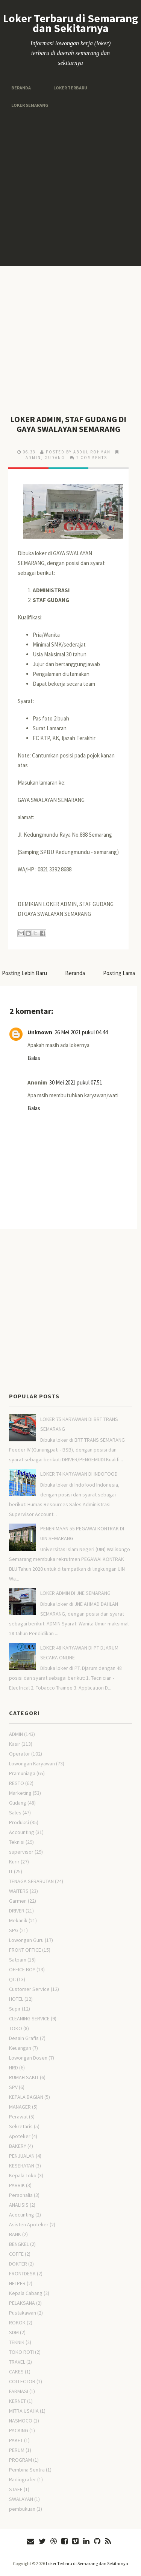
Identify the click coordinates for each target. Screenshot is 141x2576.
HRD (13, 2067)
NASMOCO (20, 2420)
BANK (15, 2234)
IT (11, 1871)
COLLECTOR (22, 2381)
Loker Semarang (30, 105)
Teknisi (16, 1842)
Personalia (21, 2195)
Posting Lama (119, 973)
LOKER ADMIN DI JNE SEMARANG (75, 1593)
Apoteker (19, 2136)
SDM (14, 2332)
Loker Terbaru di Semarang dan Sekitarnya (70, 23)
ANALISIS (19, 2204)
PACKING (18, 2430)
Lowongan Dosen (28, 2057)
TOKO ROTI (21, 2352)
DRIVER (16, 1910)
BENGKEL (19, 2244)
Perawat (18, 2116)
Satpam (17, 1959)
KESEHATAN (21, 2165)
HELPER (17, 2283)
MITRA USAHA (24, 2410)
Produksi (19, 1822)
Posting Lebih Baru (24, 973)
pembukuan (22, 2508)
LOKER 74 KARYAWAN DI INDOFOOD (79, 1473)
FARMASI (18, 2391)
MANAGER (20, 2106)
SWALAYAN (21, 2499)
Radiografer (22, 2479)
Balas (33, 1057)
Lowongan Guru (26, 1940)
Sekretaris (21, 2126)
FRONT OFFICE (25, 1949)
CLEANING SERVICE (29, 2018)
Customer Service (29, 1989)
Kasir (14, 1743)
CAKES (16, 2371)
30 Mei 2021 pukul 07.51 (75, 1082)
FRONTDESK (22, 2273)
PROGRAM (20, 2459)
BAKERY (17, 2146)
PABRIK (17, 2185)
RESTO (16, 1783)
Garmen (18, 1900)
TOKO (15, 2028)
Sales (15, 1812)
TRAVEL (17, 2361)
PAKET (16, 2440)
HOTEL (16, 1998)
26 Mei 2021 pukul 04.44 (81, 1032)
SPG (13, 1930)
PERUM (16, 2450)
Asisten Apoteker (29, 2224)
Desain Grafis (24, 2038)
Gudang (54, 457)
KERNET (17, 2401)
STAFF (16, 2489)
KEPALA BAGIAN (26, 2097)
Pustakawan (22, 2312)
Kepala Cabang (25, 2293)
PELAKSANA (22, 2303)
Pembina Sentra (27, 2469)
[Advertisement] (70, 187)
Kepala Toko (22, 2175)
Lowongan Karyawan (32, 1763)
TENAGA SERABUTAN (31, 1881)
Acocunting (21, 2214)
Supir (15, 2008)
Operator (19, 1753)
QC (12, 1979)
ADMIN (33, 457)
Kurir (14, 1861)
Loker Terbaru (70, 88)
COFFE (16, 2253)
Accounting (21, 1832)
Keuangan (20, 2048)
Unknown (39, 1032)
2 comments (91, 457)
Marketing (20, 1793)
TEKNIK (16, 2342)
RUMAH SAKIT (24, 2077)
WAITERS (19, 1891)
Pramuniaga (22, 1773)
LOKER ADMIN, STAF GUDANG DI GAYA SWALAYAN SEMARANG (68, 424)
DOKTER (18, 2263)
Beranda (21, 88)
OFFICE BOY (22, 1969)
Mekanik (18, 1920)
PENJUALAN (22, 2155)
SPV (13, 2087)
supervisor (21, 1851)
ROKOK (17, 2322)
